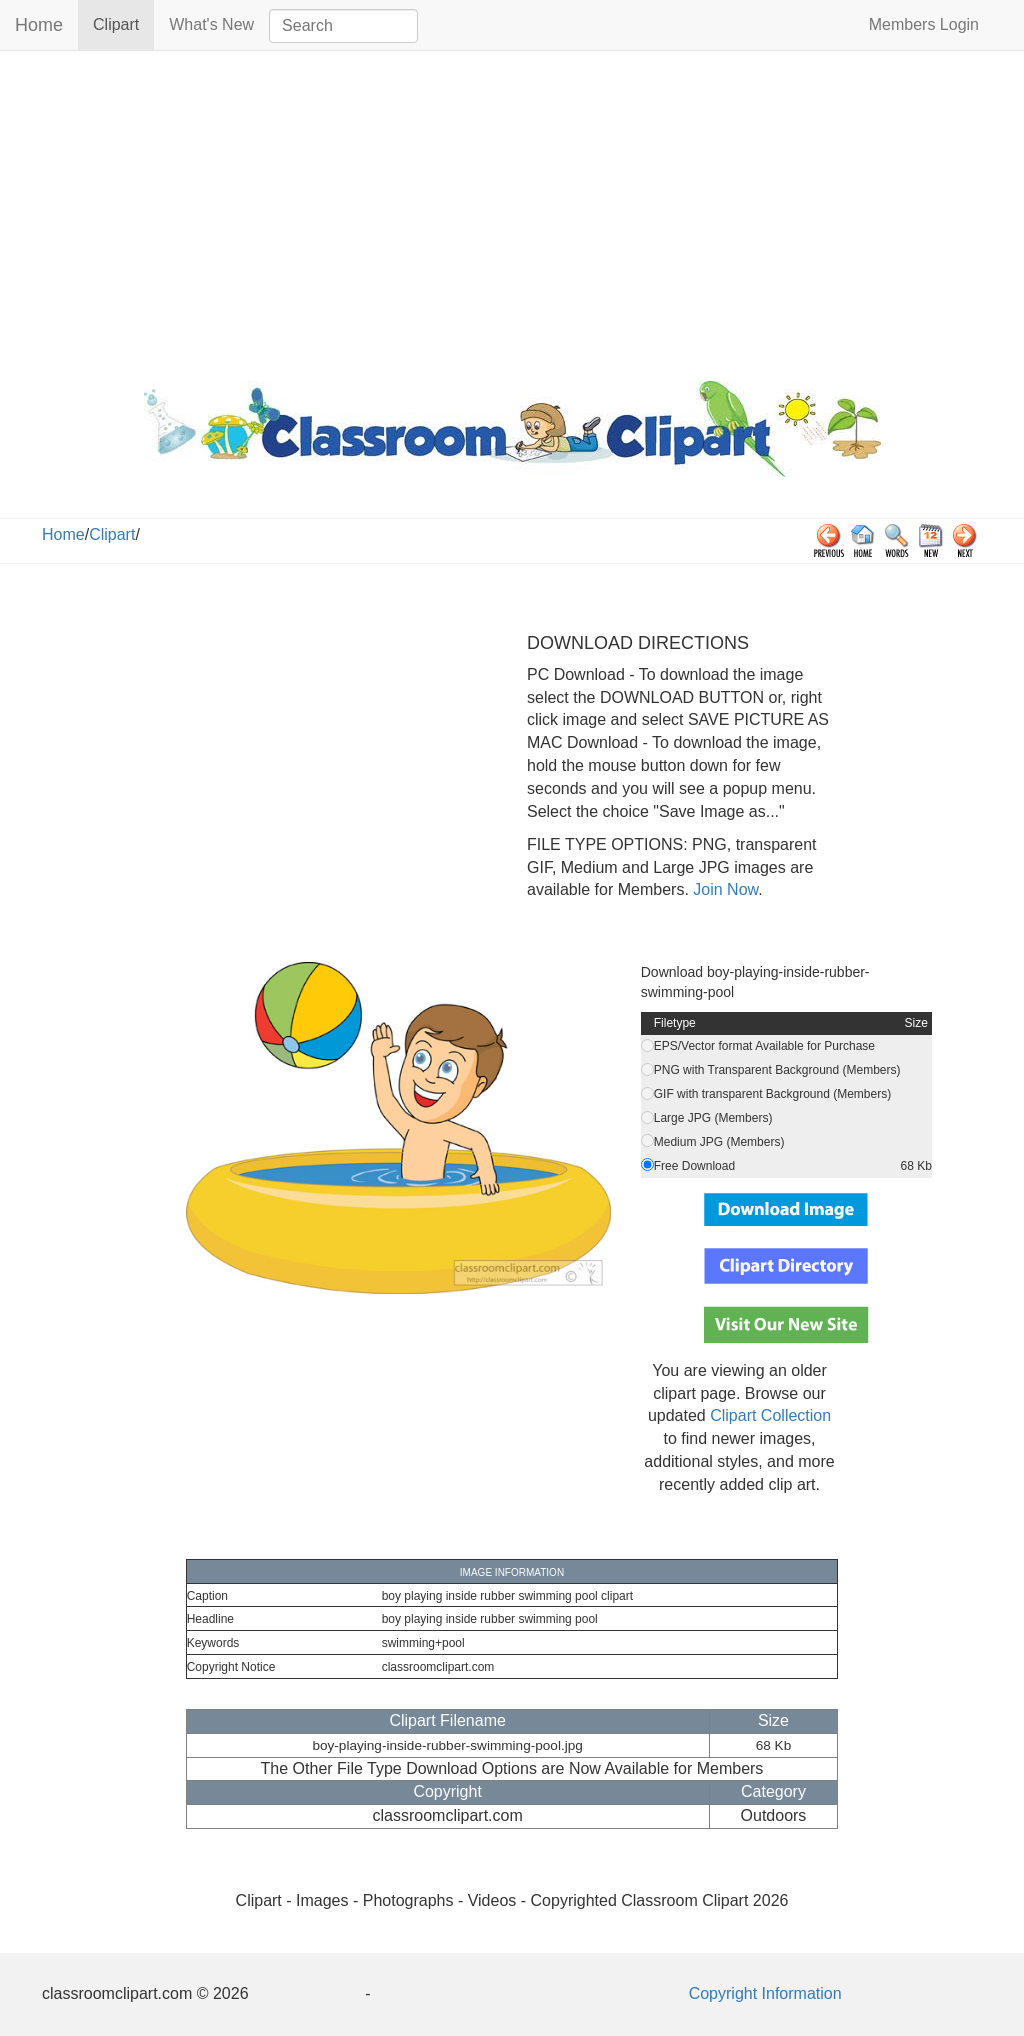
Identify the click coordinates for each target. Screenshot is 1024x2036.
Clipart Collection (770, 1415)
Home (39, 25)
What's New (211, 24)
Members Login (924, 24)
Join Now (723, 889)
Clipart (123, 23)
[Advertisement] (512, 211)
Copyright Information (765, 1993)
